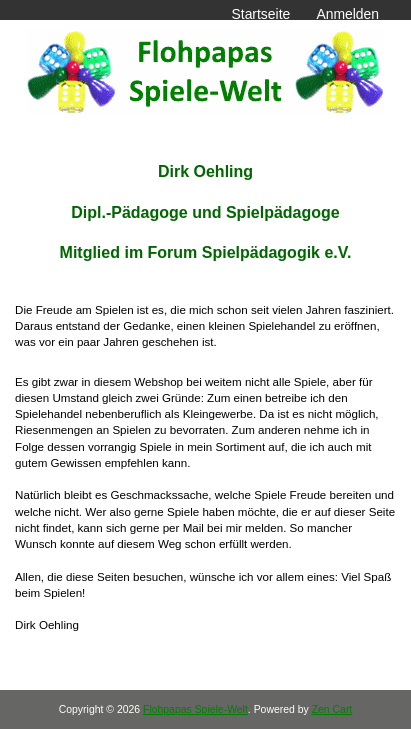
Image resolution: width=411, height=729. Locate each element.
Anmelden (347, 14)
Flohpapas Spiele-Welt (195, 709)
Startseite (261, 14)
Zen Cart (332, 709)
